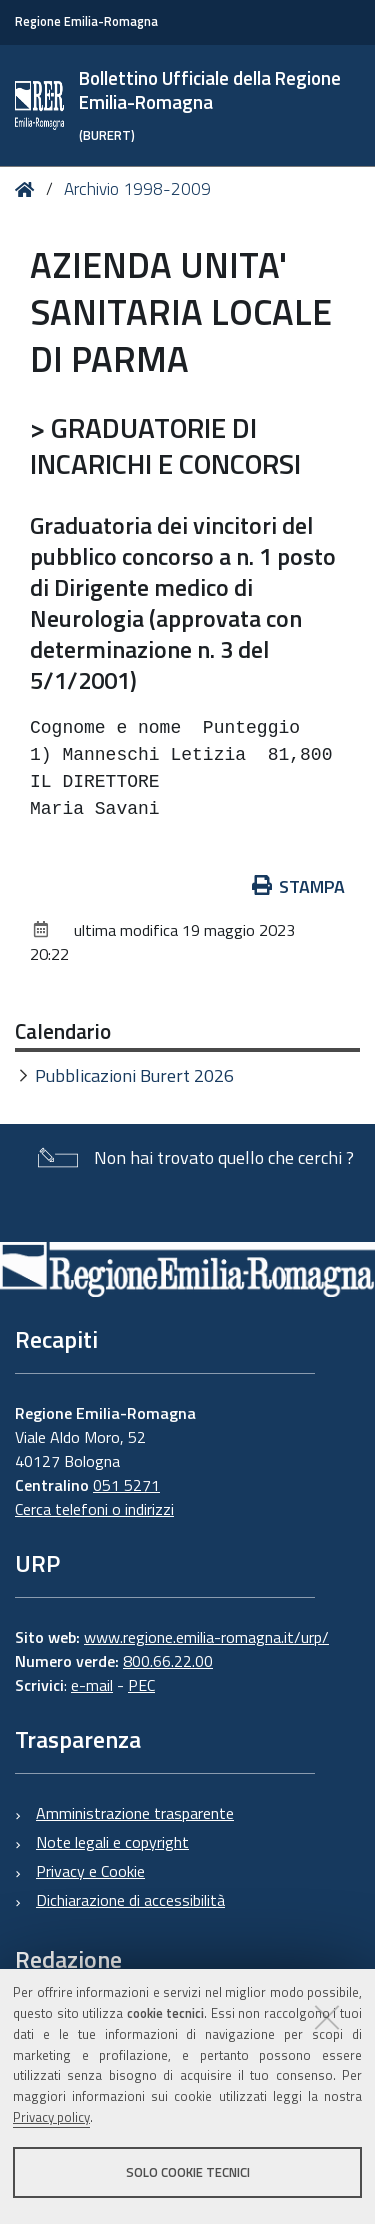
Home (28, 189)
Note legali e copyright (112, 1842)
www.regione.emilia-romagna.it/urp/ (206, 1637)
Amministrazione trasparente (135, 1813)
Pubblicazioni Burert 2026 (134, 1075)
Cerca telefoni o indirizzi (94, 1509)
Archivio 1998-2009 (137, 189)
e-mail (92, 1685)
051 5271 (126, 1485)
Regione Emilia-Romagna (86, 21)
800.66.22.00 (168, 1661)
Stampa (299, 886)
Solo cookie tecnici (188, 2172)
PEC (141, 1685)
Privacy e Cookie (90, 1871)
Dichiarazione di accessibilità (130, 1900)
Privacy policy (51, 2117)
